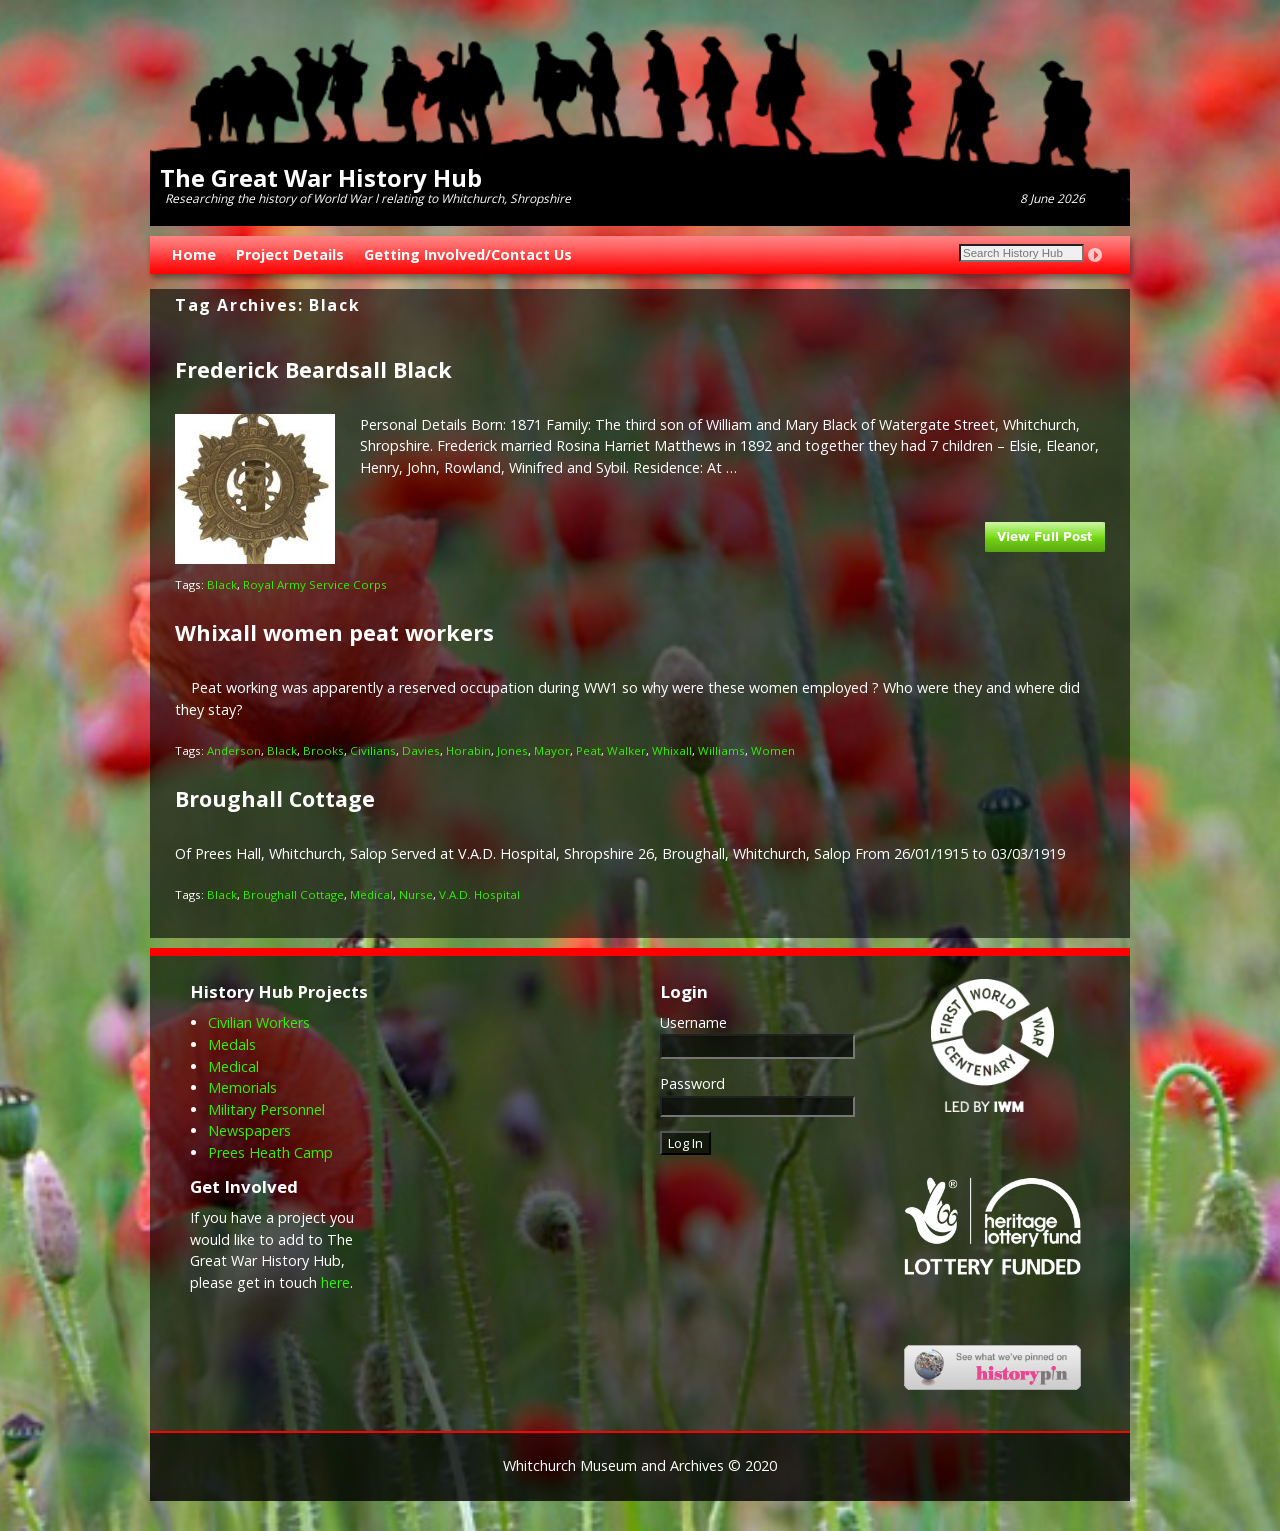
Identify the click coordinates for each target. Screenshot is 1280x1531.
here (335, 1282)
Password (692, 1083)
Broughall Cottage (275, 798)
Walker (626, 750)
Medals (232, 1044)
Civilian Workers (259, 1022)
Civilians (373, 750)
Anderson (234, 750)
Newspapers (249, 1130)
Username (693, 1022)
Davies (421, 750)
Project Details (290, 254)
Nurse (416, 894)
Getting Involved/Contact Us (468, 254)
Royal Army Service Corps (315, 584)
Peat (588, 750)
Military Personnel (266, 1109)
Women (773, 750)
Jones (512, 750)
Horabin (468, 750)
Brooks (323, 750)
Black (222, 584)
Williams (721, 750)
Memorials (242, 1087)
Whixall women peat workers (334, 632)
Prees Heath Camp (270, 1152)
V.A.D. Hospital (479, 894)
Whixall (672, 750)
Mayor (552, 750)
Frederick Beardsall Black (313, 369)
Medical (371, 894)
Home (194, 254)
